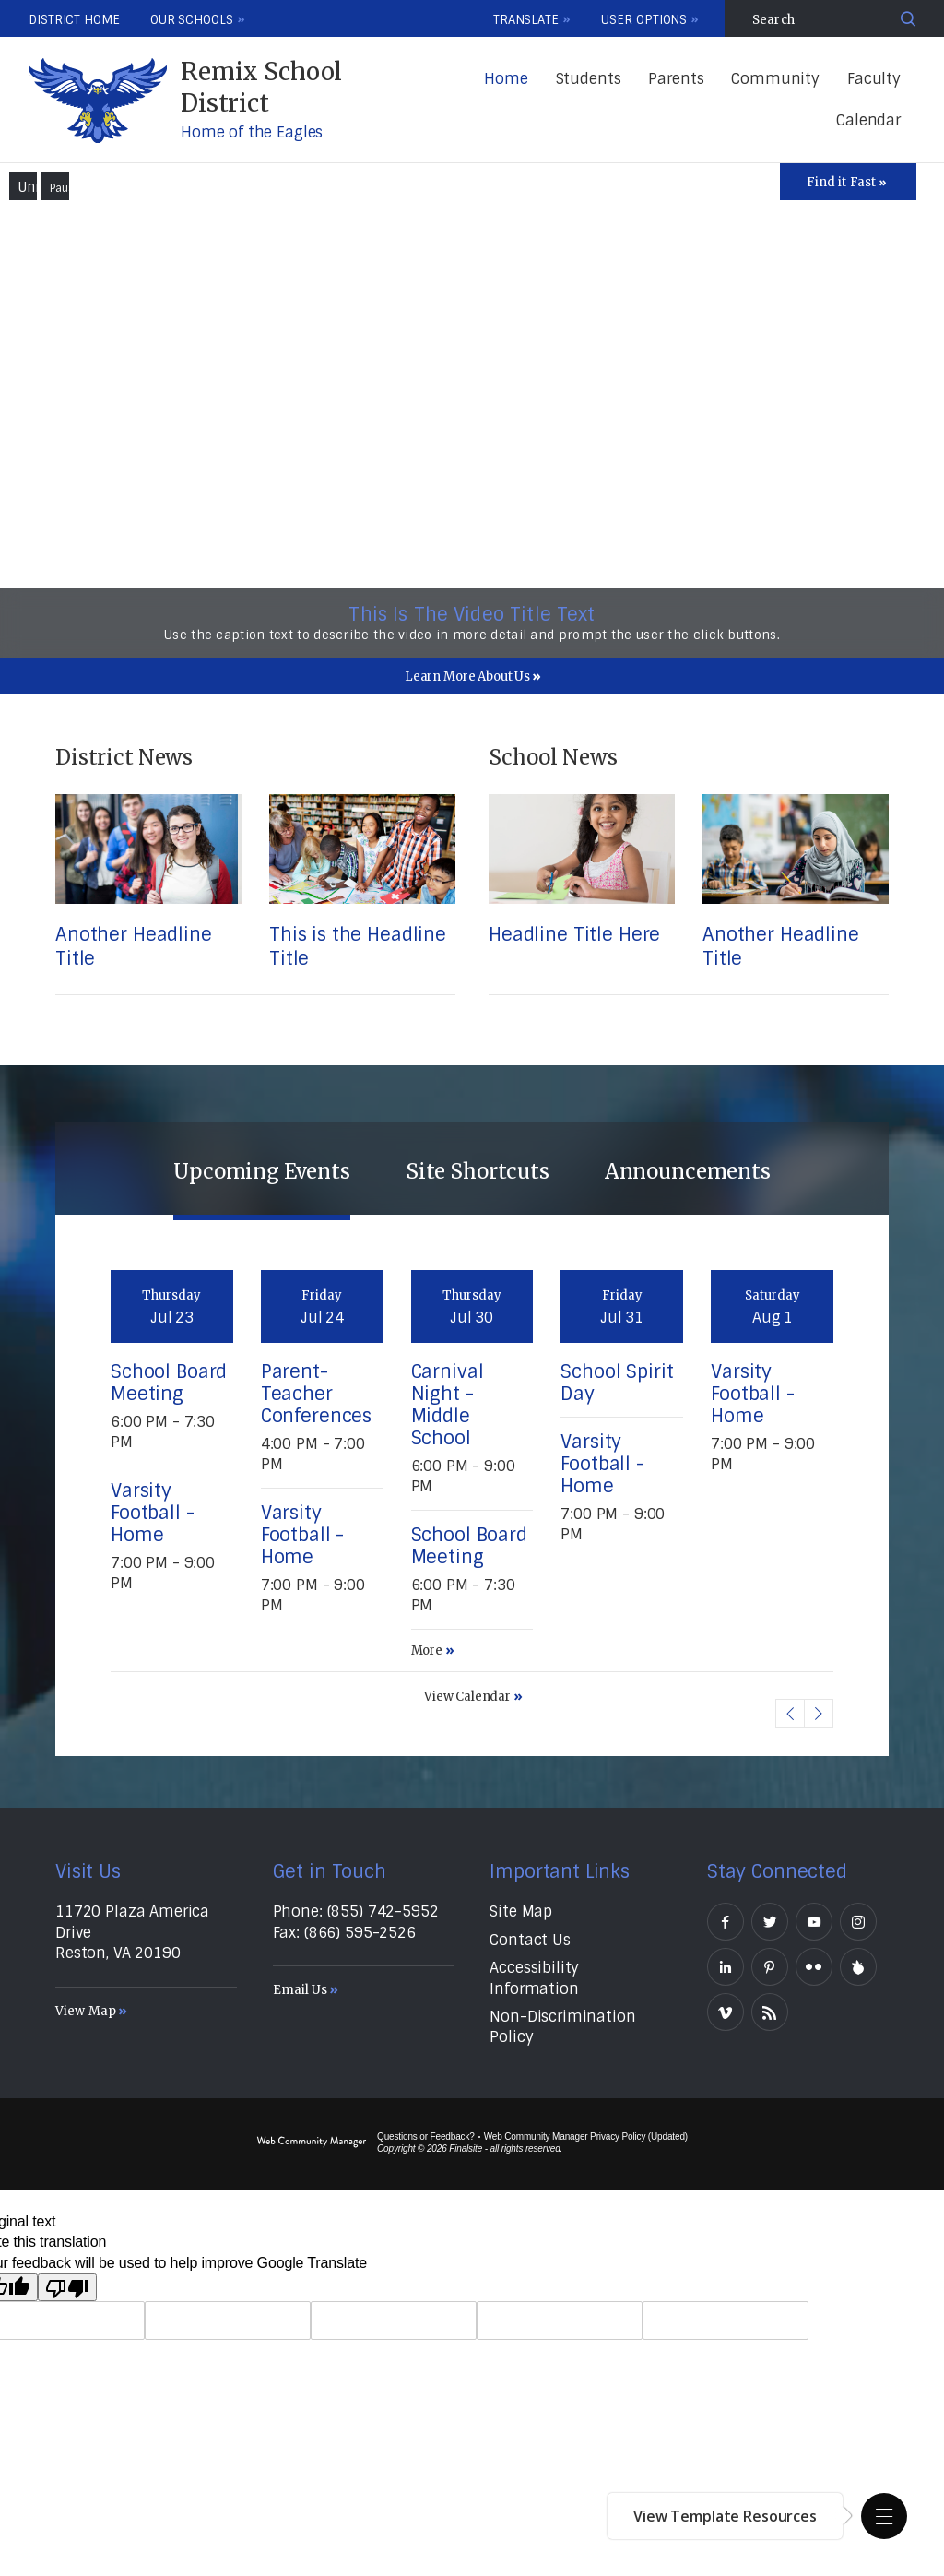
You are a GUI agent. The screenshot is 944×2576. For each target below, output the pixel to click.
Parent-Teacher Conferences (316, 1393)
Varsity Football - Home (153, 1512)
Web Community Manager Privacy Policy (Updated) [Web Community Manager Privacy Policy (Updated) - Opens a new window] (586, 2136)
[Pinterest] (769, 1967)
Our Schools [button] (191, 20)
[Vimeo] (725, 2012)
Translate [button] (526, 20)
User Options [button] (644, 20)
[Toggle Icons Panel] (848, 181)
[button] (884, 2516)
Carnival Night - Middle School (447, 1404)
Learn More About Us (467, 676)
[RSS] (769, 2012)
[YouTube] (814, 1922)
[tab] (262, 1168)
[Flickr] (814, 1967)
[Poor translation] (67, 2287)
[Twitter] (769, 1922)
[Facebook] (725, 1922)
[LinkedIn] (725, 1967)
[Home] (505, 80)
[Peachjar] (858, 1967)
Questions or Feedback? (426, 2136)
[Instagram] (858, 1922)
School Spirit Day (616, 1382)
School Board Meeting (169, 1382)
